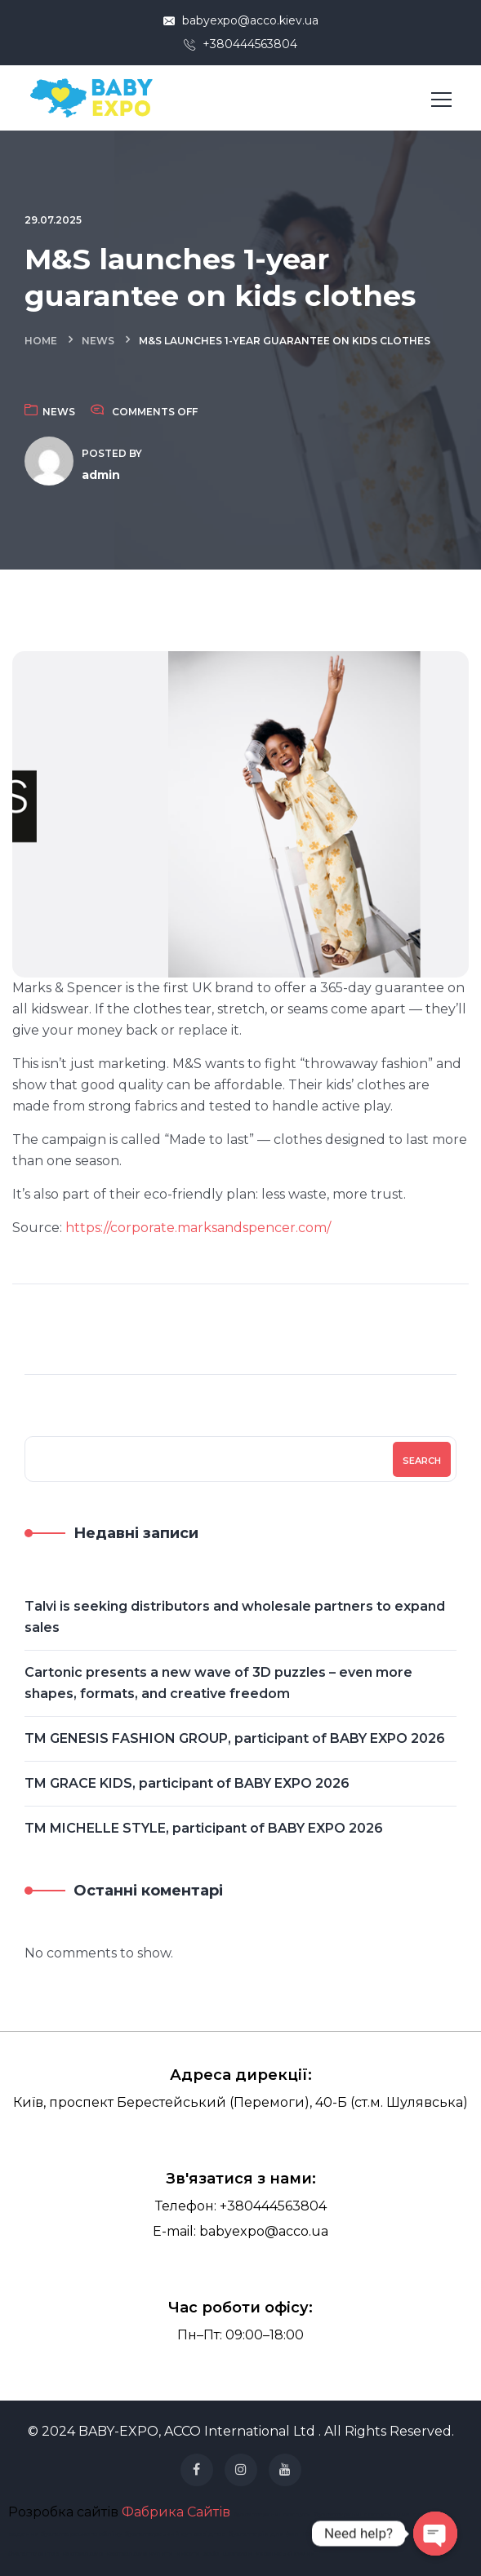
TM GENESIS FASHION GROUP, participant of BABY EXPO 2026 (234, 1738)
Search (422, 1460)
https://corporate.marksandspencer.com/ (198, 1227)
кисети (188, 2553)
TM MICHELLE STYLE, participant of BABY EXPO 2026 (203, 1828)
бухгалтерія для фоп (264, 2533)
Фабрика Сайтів (176, 2512)
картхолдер (82, 2553)
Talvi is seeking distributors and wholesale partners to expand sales (234, 1616)
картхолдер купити (139, 2553)
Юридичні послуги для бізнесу (358, 2533)
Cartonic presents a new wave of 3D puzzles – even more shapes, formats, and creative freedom (218, 1683)
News (98, 341)
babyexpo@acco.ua (263, 2231)
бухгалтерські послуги (272, 2514)
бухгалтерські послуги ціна (361, 2514)
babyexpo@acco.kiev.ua (240, 20)
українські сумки (285, 2553)
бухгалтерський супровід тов (175, 2533)
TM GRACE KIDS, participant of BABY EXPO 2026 (187, 1783)
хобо (211, 2553)
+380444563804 (240, 44)
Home (40, 341)
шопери (237, 2553)
